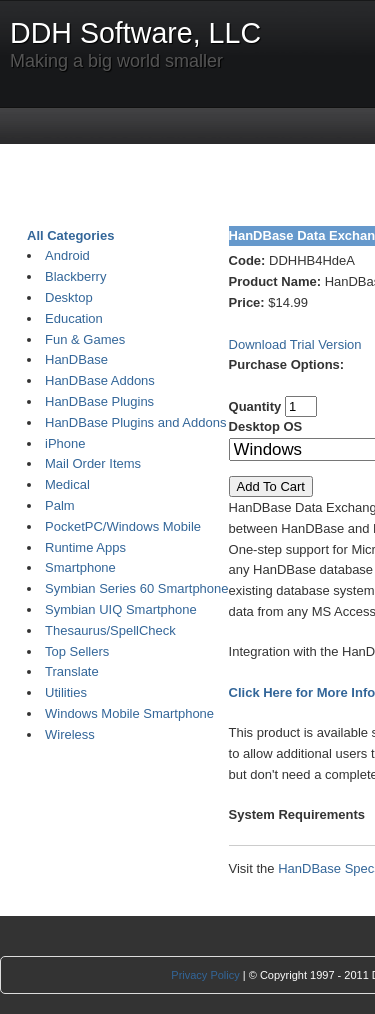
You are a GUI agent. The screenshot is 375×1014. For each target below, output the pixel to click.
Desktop (69, 297)
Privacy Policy (205, 975)
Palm (60, 505)
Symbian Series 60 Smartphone (137, 588)
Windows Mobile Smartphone (129, 713)
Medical (67, 484)
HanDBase (76, 359)
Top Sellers (77, 651)
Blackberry (75, 276)
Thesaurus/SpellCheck (110, 630)
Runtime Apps (85, 547)
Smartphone (80, 567)
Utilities (66, 692)
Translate (72, 671)
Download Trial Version (295, 344)
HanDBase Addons (100, 380)
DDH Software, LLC (135, 33)
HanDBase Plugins (99, 401)
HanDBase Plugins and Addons (135, 422)
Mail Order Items (93, 463)
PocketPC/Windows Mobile (123, 526)
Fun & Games (85, 339)
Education (74, 318)
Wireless (70, 734)
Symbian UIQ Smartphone (121, 609)
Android (67, 255)
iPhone (65, 443)
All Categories (70, 235)
